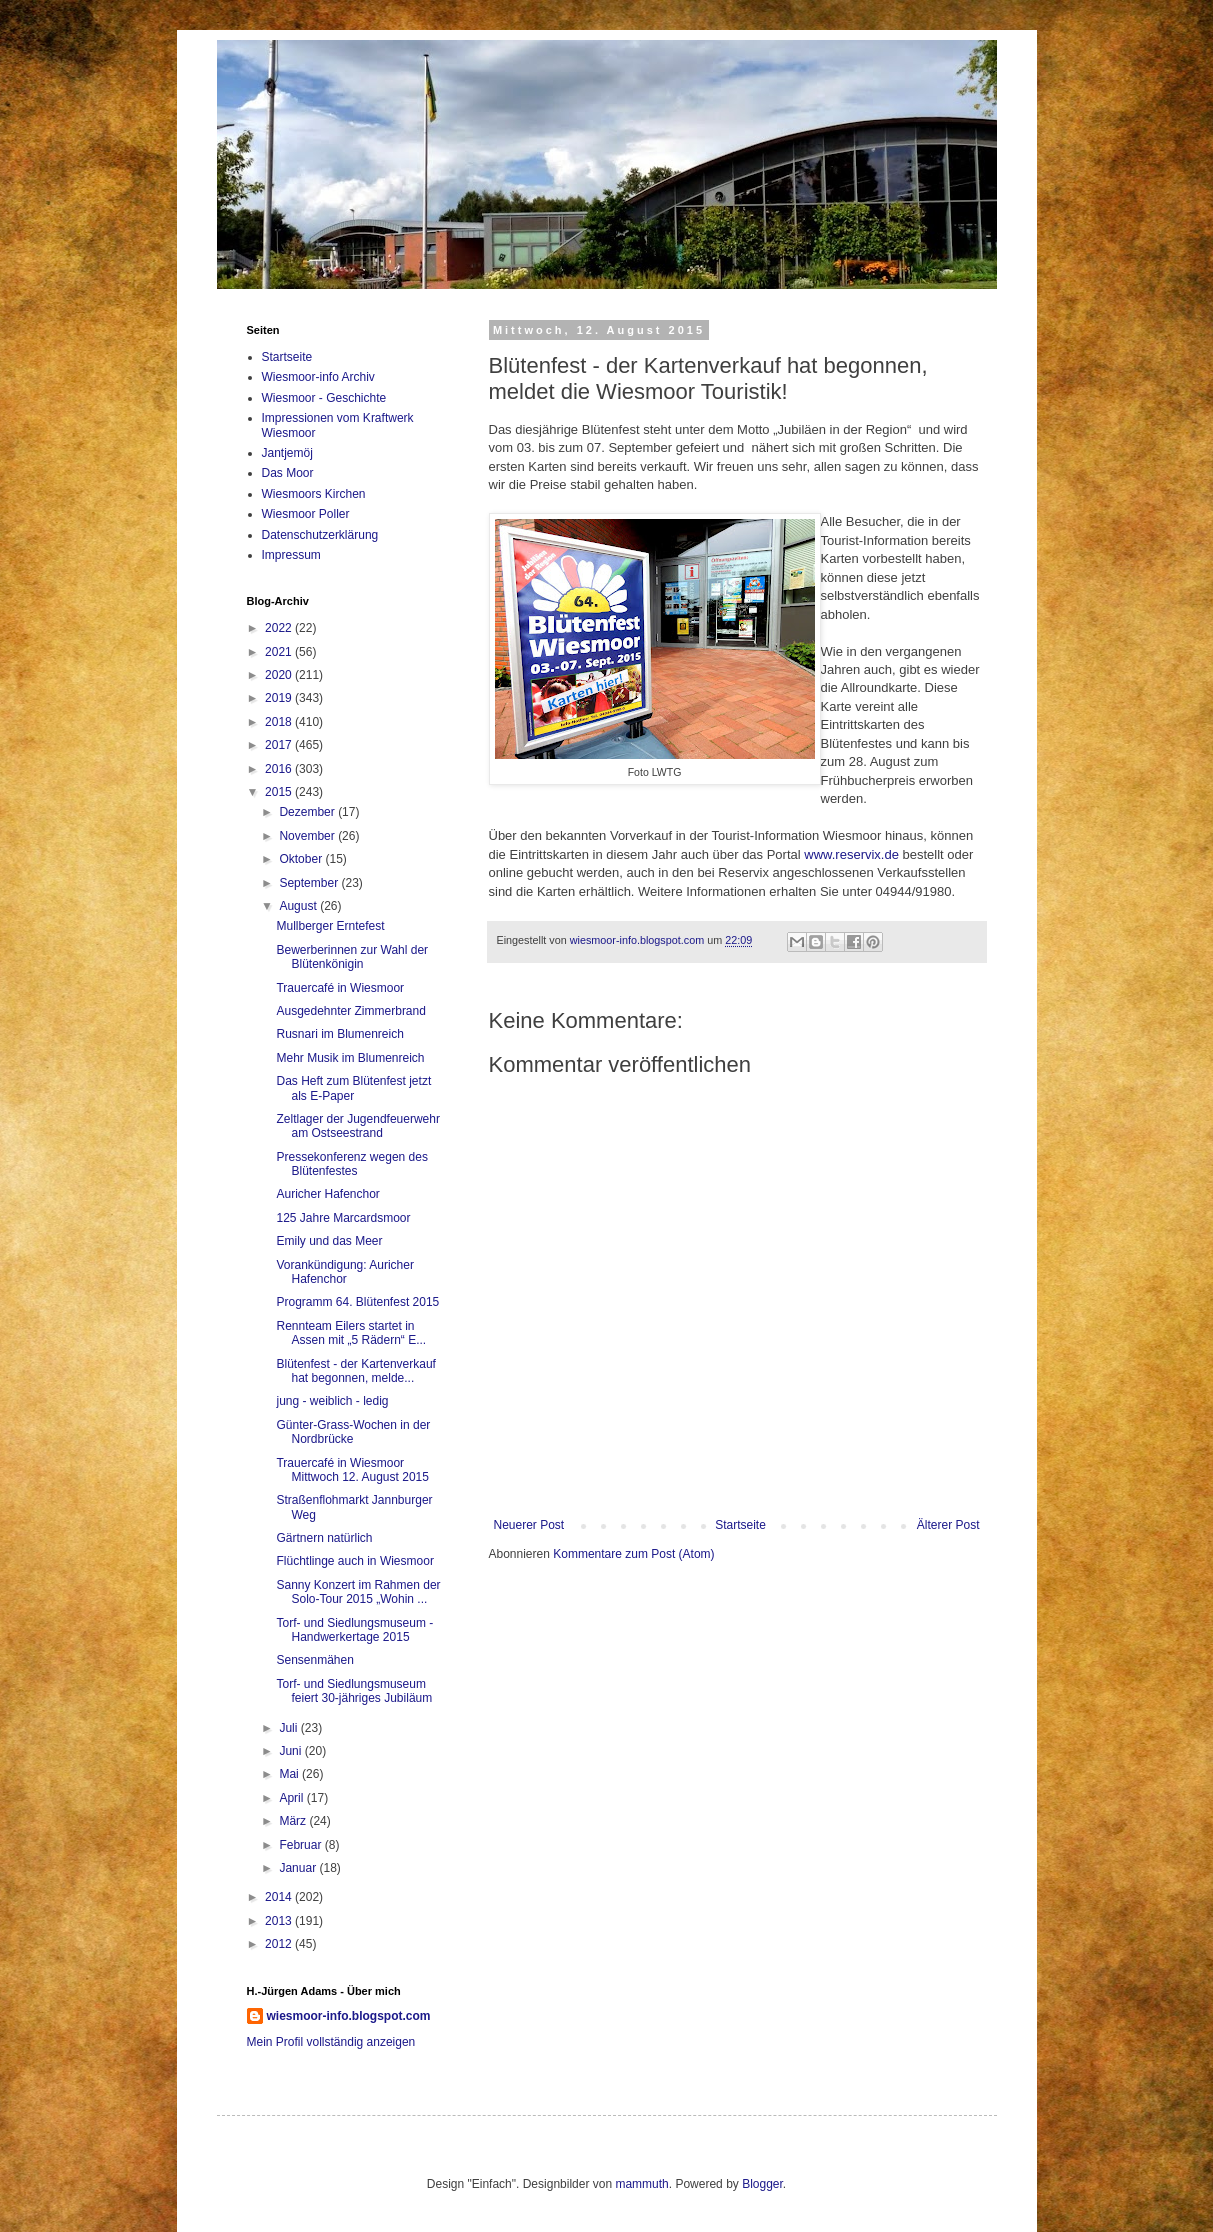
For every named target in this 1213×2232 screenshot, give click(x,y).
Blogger (762, 2184)
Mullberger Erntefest (330, 926)
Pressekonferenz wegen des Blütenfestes (351, 1164)
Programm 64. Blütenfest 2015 (357, 1302)
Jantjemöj (287, 453)
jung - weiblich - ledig (332, 1401)
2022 (280, 628)
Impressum (291, 555)
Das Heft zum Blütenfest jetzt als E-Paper (353, 1088)
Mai (290, 1774)
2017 (280, 745)
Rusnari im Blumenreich (339, 1034)
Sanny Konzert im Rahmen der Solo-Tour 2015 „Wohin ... (358, 1592)
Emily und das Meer (329, 1241)
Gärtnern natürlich (324, 1538)
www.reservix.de (851, 854)
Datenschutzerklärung (320, 535)
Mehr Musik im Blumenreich (350, 1058)
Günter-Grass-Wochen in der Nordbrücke (353, 1432)
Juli (289, 1728)
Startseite (740, 1525)
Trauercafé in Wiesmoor (340, 988)
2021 (280, 652)
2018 (280, 722)
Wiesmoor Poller (306, 514)
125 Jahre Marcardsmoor (343, 1218)
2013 (280, 1921)
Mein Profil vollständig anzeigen (331, 2042)
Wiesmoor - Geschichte (324, 398)
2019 (280, 698)
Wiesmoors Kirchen (314, 494)
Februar (301, 1845)
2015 (280, 792)
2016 (280, 769)
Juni (291, 1751)
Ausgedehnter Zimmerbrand (350, 1011)
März (294, 1821)
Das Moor (288, 473)
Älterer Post (948, 1525)
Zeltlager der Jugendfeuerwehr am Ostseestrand (357, 1126)
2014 (280, 1897)
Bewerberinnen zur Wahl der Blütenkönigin (352, 957)
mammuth (641, 2184)
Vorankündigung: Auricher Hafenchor (344, 1272)
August (299, 906)
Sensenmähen (314, 1660)
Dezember (308, 812)
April (292, 1798)
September (310, 883)
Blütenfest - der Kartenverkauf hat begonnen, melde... (355, 1371)
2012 (280, 1944)
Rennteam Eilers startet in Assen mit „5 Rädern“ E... (351, 1333)
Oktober (302, 859)
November (308, 836)
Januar (299, 1868)
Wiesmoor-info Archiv (318, 377)
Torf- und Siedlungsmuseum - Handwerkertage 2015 (354, 1630)
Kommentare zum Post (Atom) (633, 1554)
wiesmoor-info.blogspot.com (349, 2016)
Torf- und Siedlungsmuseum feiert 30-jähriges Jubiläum (354, 1691)
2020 (280, 675)
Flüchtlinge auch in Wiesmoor (354, 1561)
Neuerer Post (529, 1525)
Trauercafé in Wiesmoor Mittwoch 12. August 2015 (352, 1470)
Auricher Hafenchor (327, 1194)
